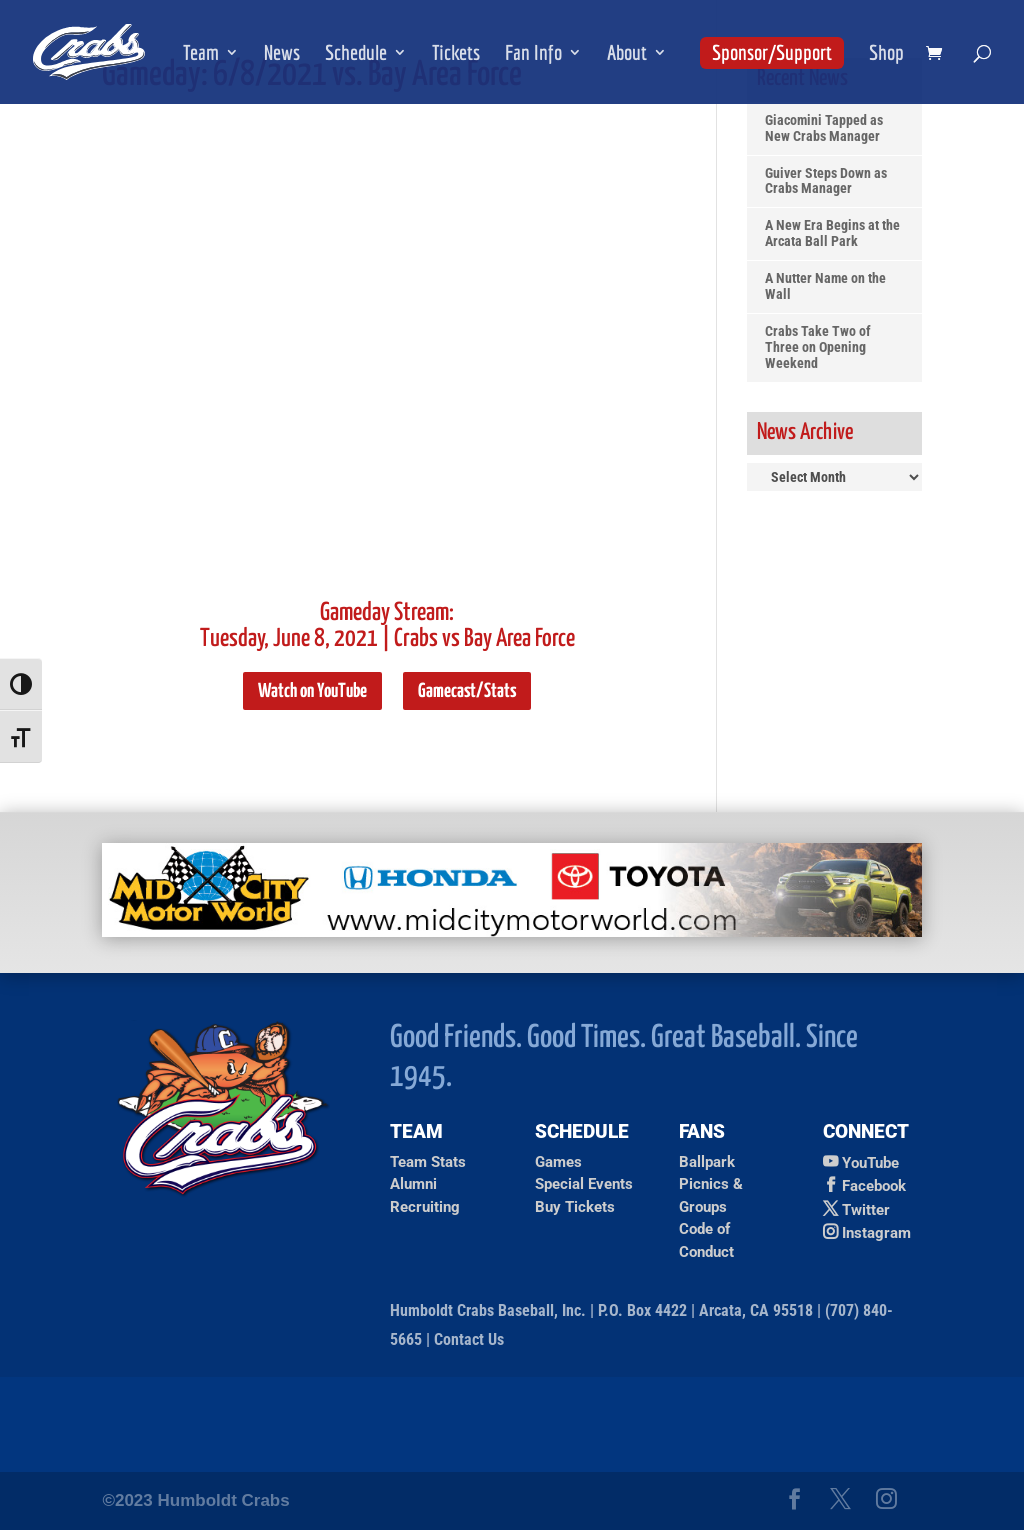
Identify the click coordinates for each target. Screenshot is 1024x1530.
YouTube (870, 1163)
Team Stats (428, 1162)
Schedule (356, 54)
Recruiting (425, 1207)
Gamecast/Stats (467, 691)
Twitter (866, 1210)
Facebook (874, 1186)
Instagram (876, 1233)
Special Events (584, 1184)
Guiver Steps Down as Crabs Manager (826, 181)
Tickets (456, 54)
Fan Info (533, 54)
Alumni (413, 1184)
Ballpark (707, 1162)
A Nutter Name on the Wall (825, 286)
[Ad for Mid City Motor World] (511, 931)
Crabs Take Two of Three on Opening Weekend (818, 347)
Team (201, 54)
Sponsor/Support (772, 52)
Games (558, 1162)
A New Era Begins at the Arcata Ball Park (832, 233)
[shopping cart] (939, 54)
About (627, 54)
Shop (886, 54)
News (282, 54)
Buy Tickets (575, 1207)
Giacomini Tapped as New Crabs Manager (824, 128)
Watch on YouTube (312, 691)
